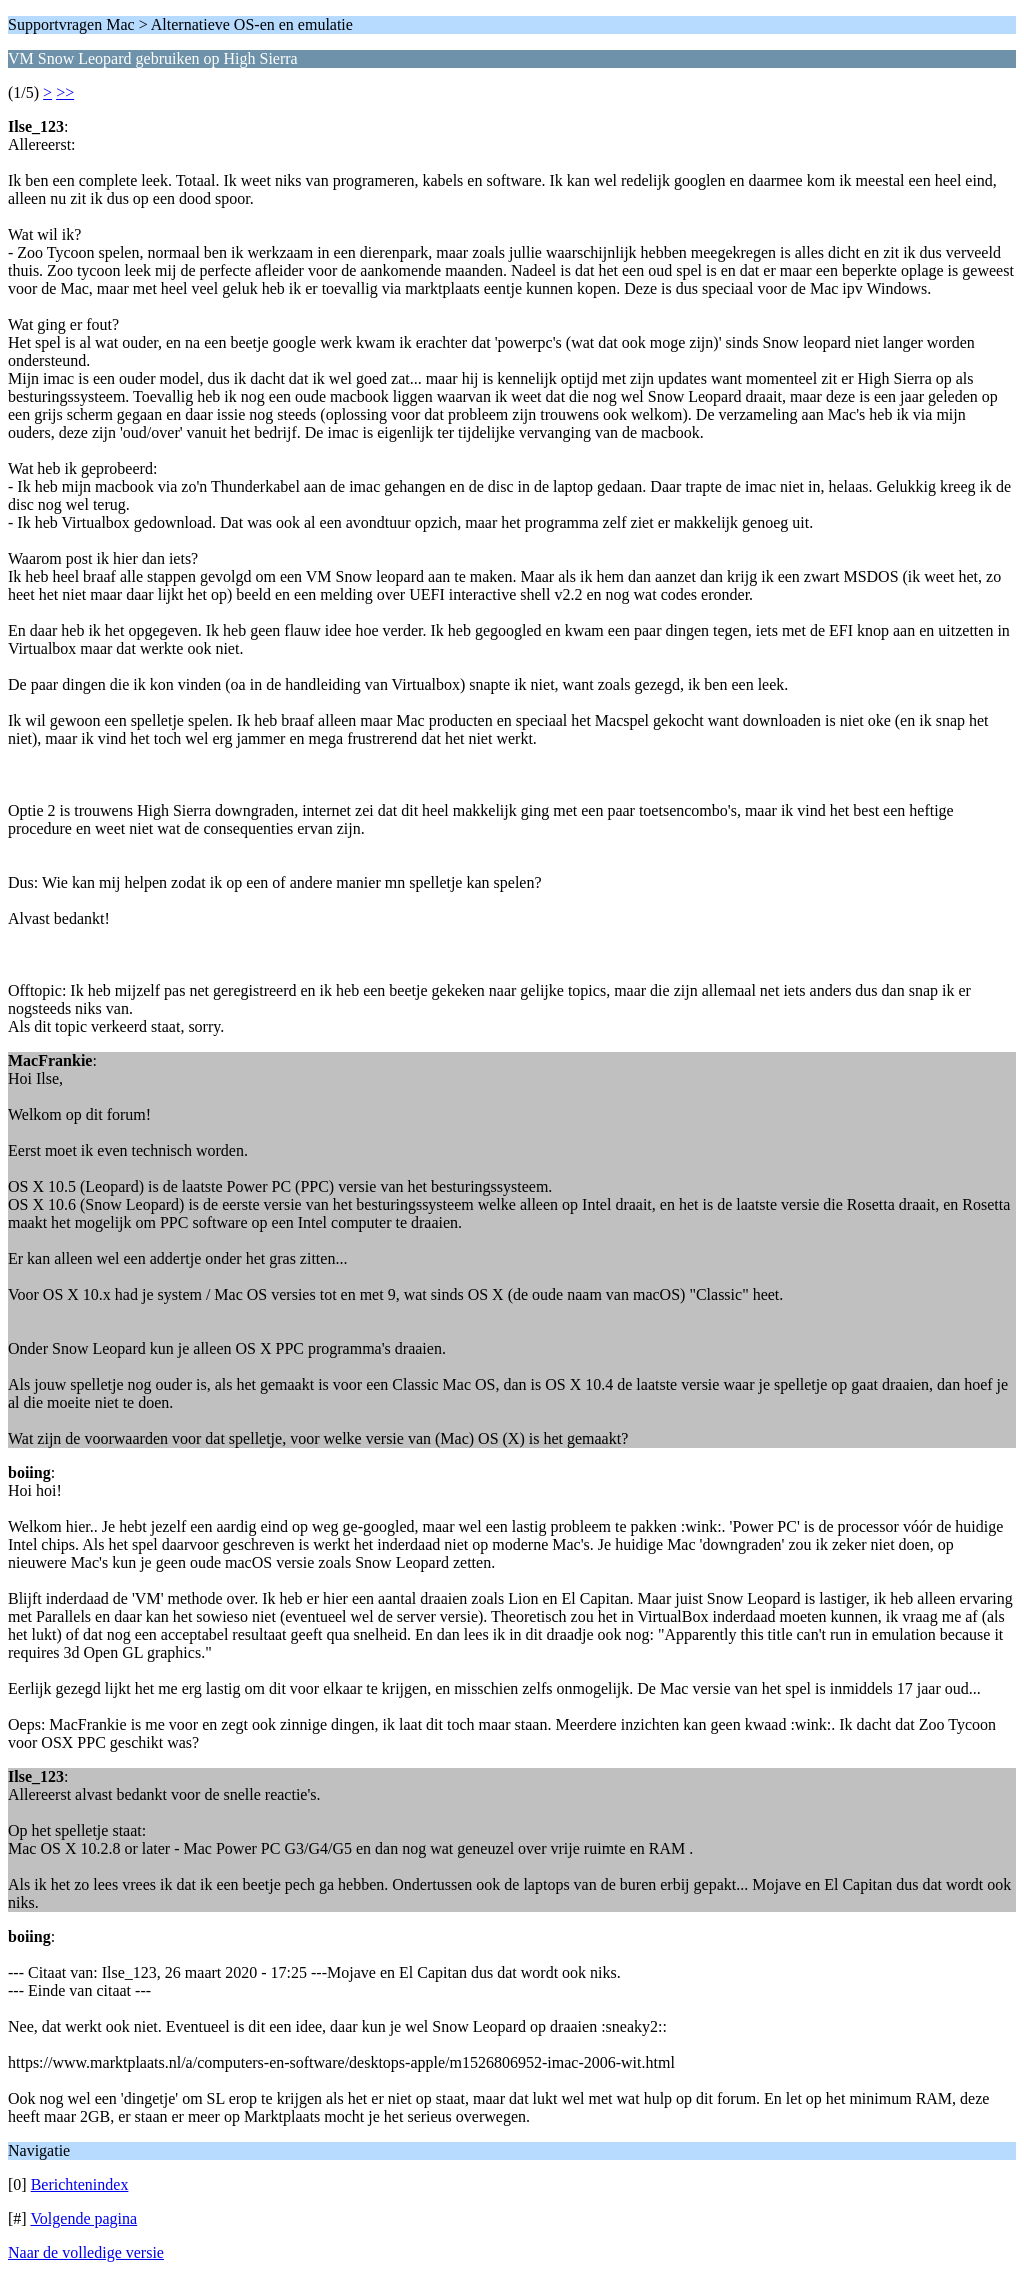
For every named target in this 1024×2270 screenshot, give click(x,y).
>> (65, 92)
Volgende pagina (83, 2218)
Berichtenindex (80, 2184)
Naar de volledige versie (86, 2252)
